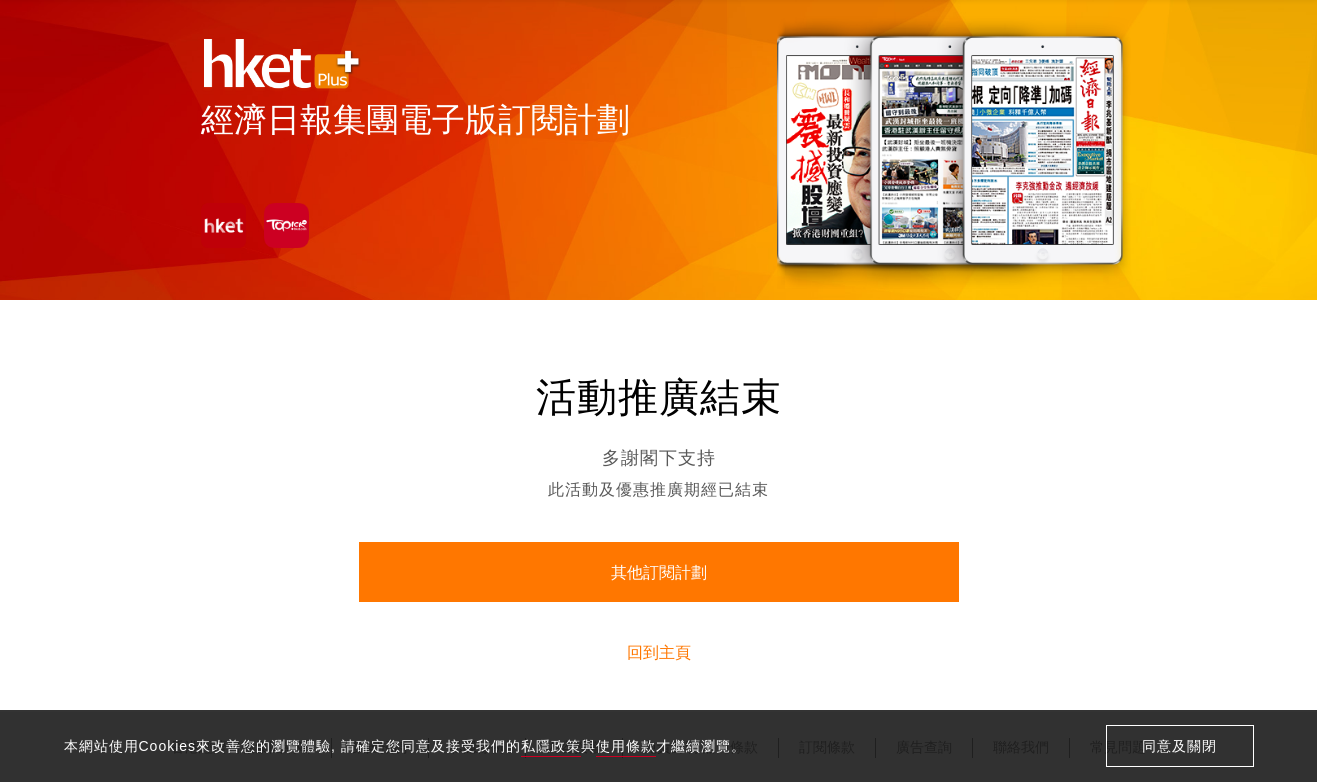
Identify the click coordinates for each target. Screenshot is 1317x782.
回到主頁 (659, 652)
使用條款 (626, 746)
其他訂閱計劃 (659, 572)
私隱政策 (551, 746)
